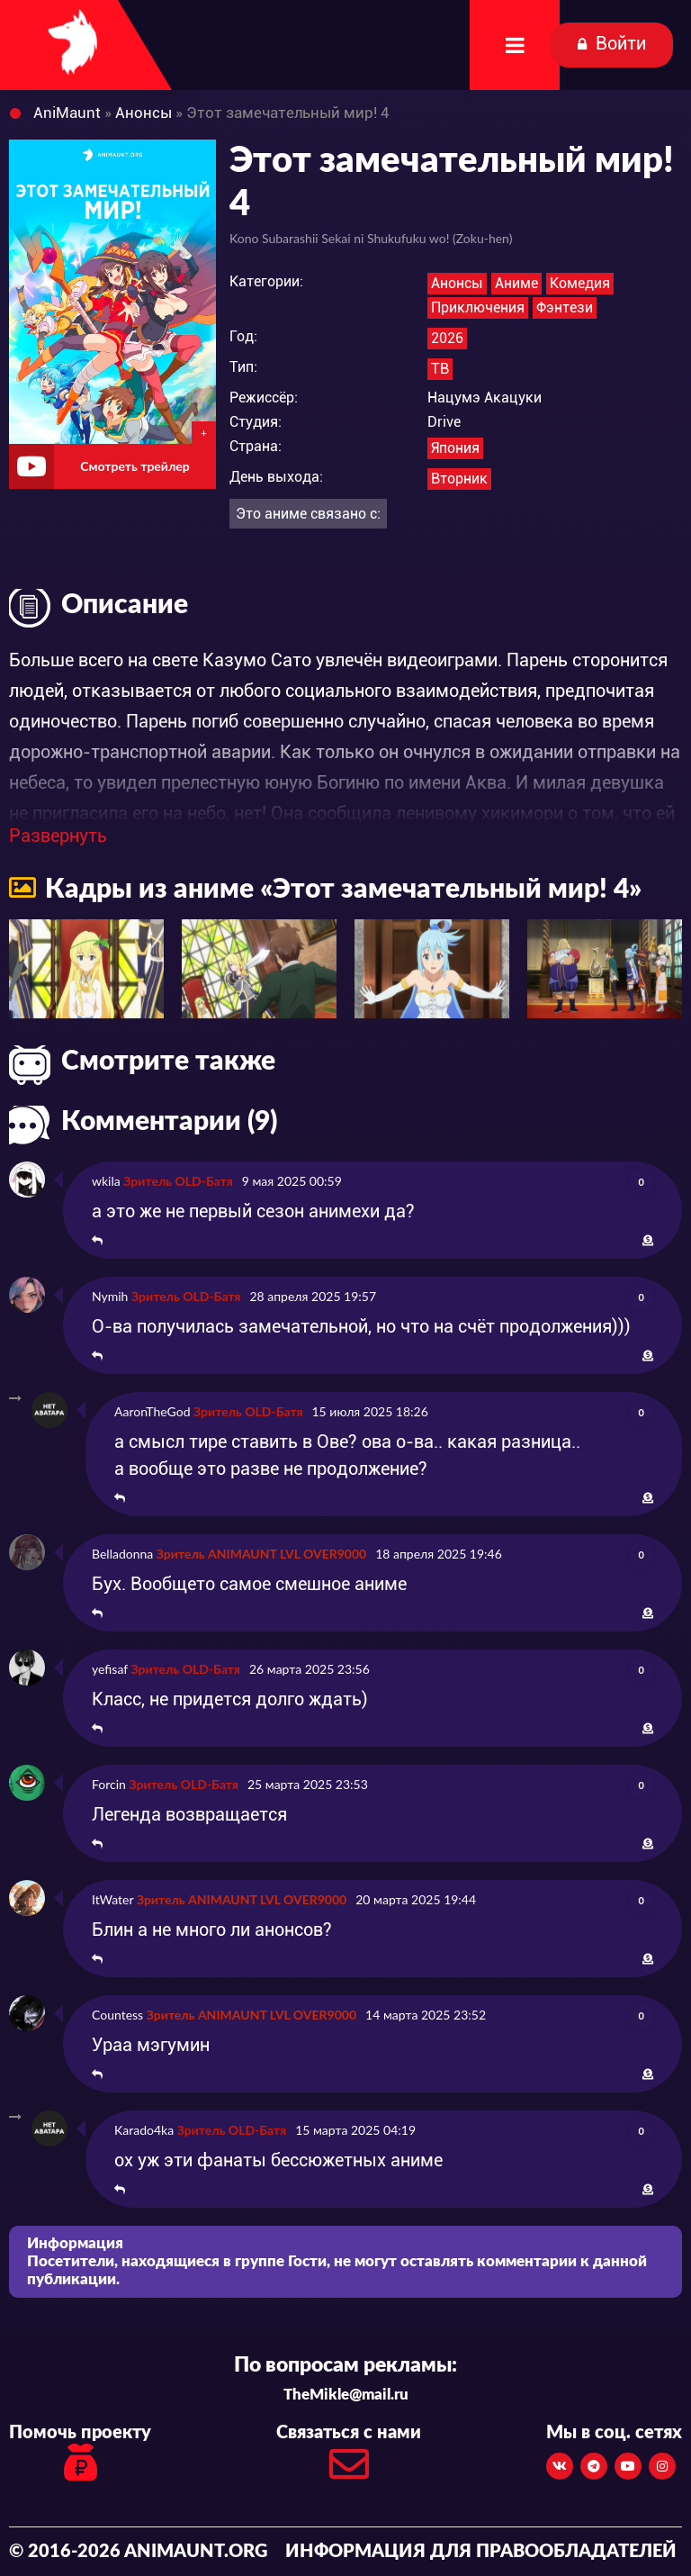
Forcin (109, 1784)
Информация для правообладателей (481, 2552)
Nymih (110, 1296)
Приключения (478, 307)
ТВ (440, 368)
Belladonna (122, 1553)
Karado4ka (144, 2130)
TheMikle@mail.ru (345, 2394)
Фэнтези (564, 307)
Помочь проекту (80, 2455)
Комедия (580, 283)
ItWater (112, 1899)
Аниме (516, 283)
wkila (106, 1181)
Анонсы (457, 283)
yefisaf (110, 1669)
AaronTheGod (152, 1411)
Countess (117, 2014)
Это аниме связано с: (308, 513)
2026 (447, 338)
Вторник (459, 478)
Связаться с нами (348, 2457)
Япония (455, 447)
